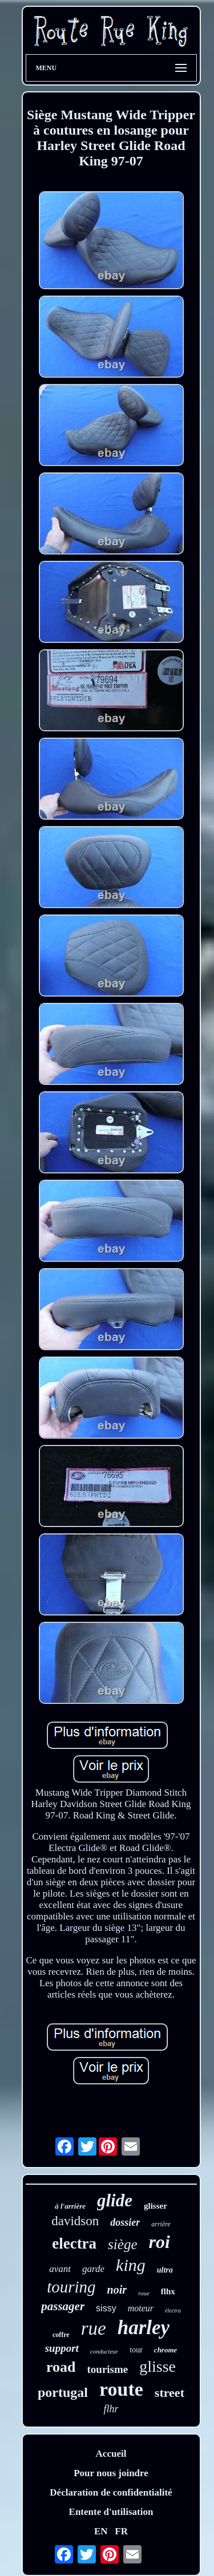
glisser (155, 2205)
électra (173, 2310)
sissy (106, 2308)
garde (93, 2268)
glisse (157, 2366)
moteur (141, 2308)
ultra (165, 2270)
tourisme (107, 2369)
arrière (161, 2224)
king (131, 2264)
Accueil (111, 2453)
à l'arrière (70, 2206)
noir (117, 2289)
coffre (61, 2335)
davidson (75, 2221)
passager (62, 2306)
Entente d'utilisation (111, 2511)
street (169, 2392)
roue (144, 2293)
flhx (168, 2291)
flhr (110, 2409)
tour (136, 2350)
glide (114, 2200)
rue (93, 2328)
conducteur (104, 2351)
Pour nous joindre (111, 2473)
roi (158, 2241)
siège (122, 2244)
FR (121, 2531)
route (121, 2389)
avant (60, 2268)
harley (143, 2327)
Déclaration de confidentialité (111, 2492)
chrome (165, 2350)
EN (101, 2531)
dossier (125, 2222)
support (62, 2348)
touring (71, 2287)
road (61, 2367)
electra (74, 2243)
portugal (63, 2392)
